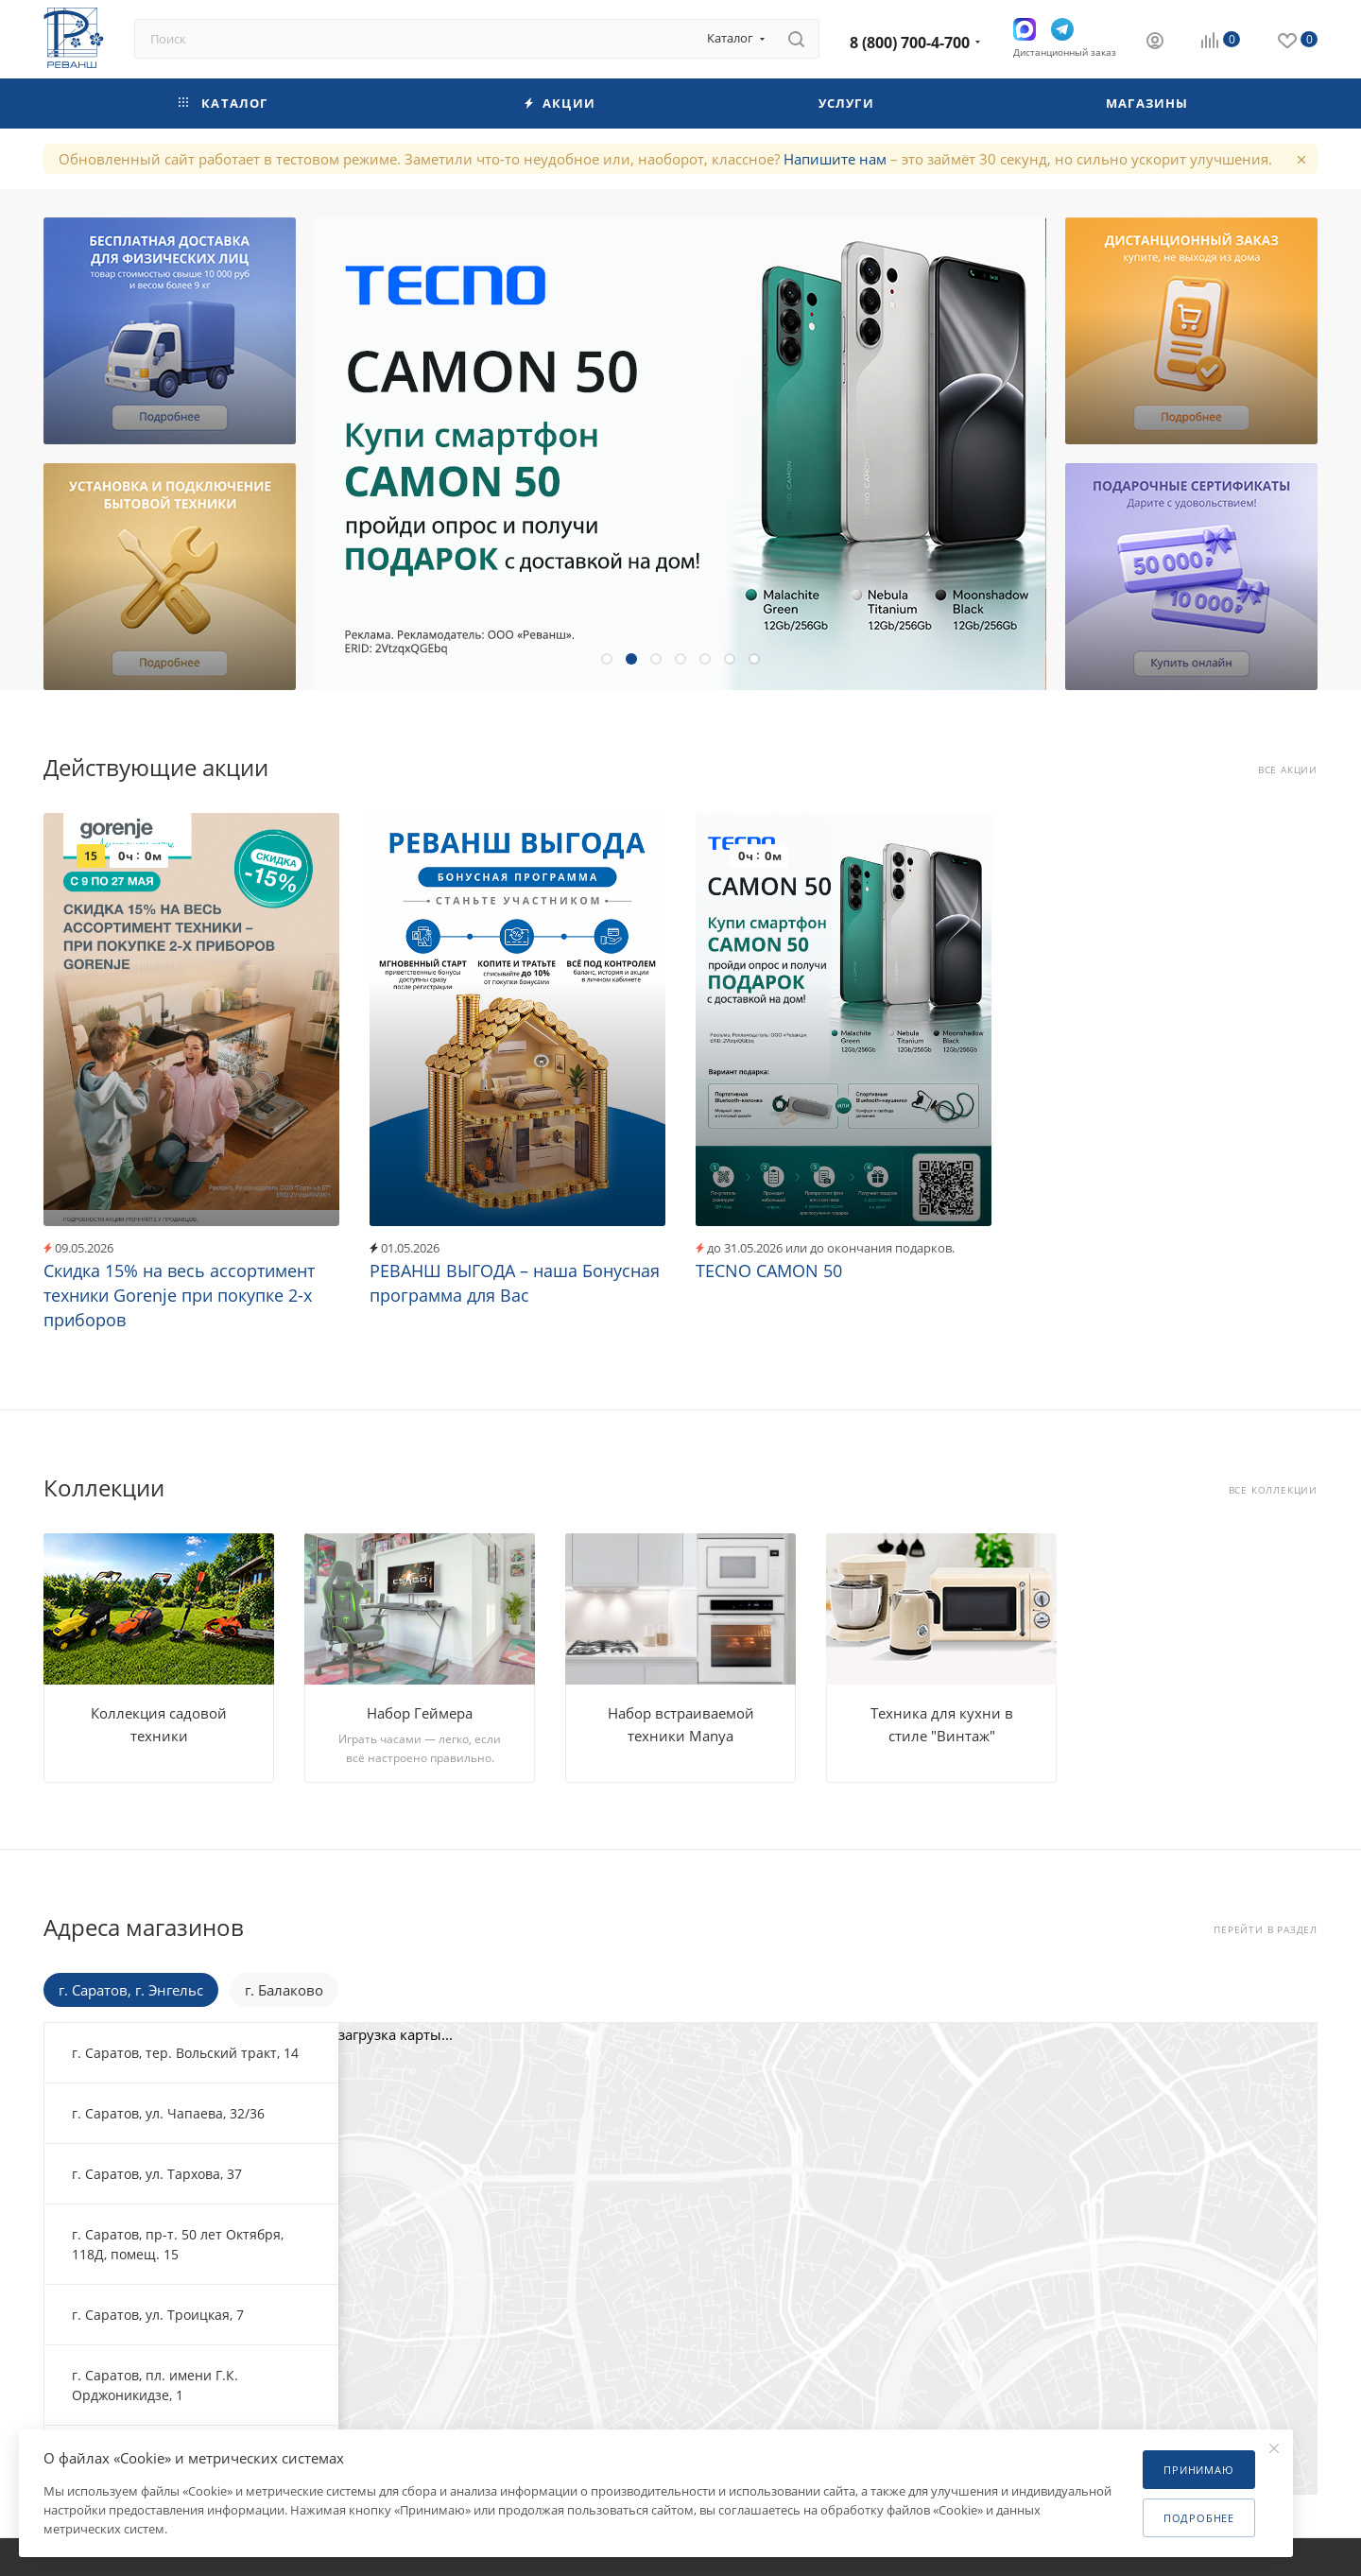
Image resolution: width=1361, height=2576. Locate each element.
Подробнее (1198, 2518)
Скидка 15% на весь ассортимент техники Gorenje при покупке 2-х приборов (179, 1295)
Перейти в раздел (1266, 1930)
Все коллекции (1273, 1490)
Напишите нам (835, 158)
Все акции (1288, 770)
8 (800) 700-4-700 (910, 42)
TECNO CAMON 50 (769, 1270)
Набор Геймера (420, 1712)
